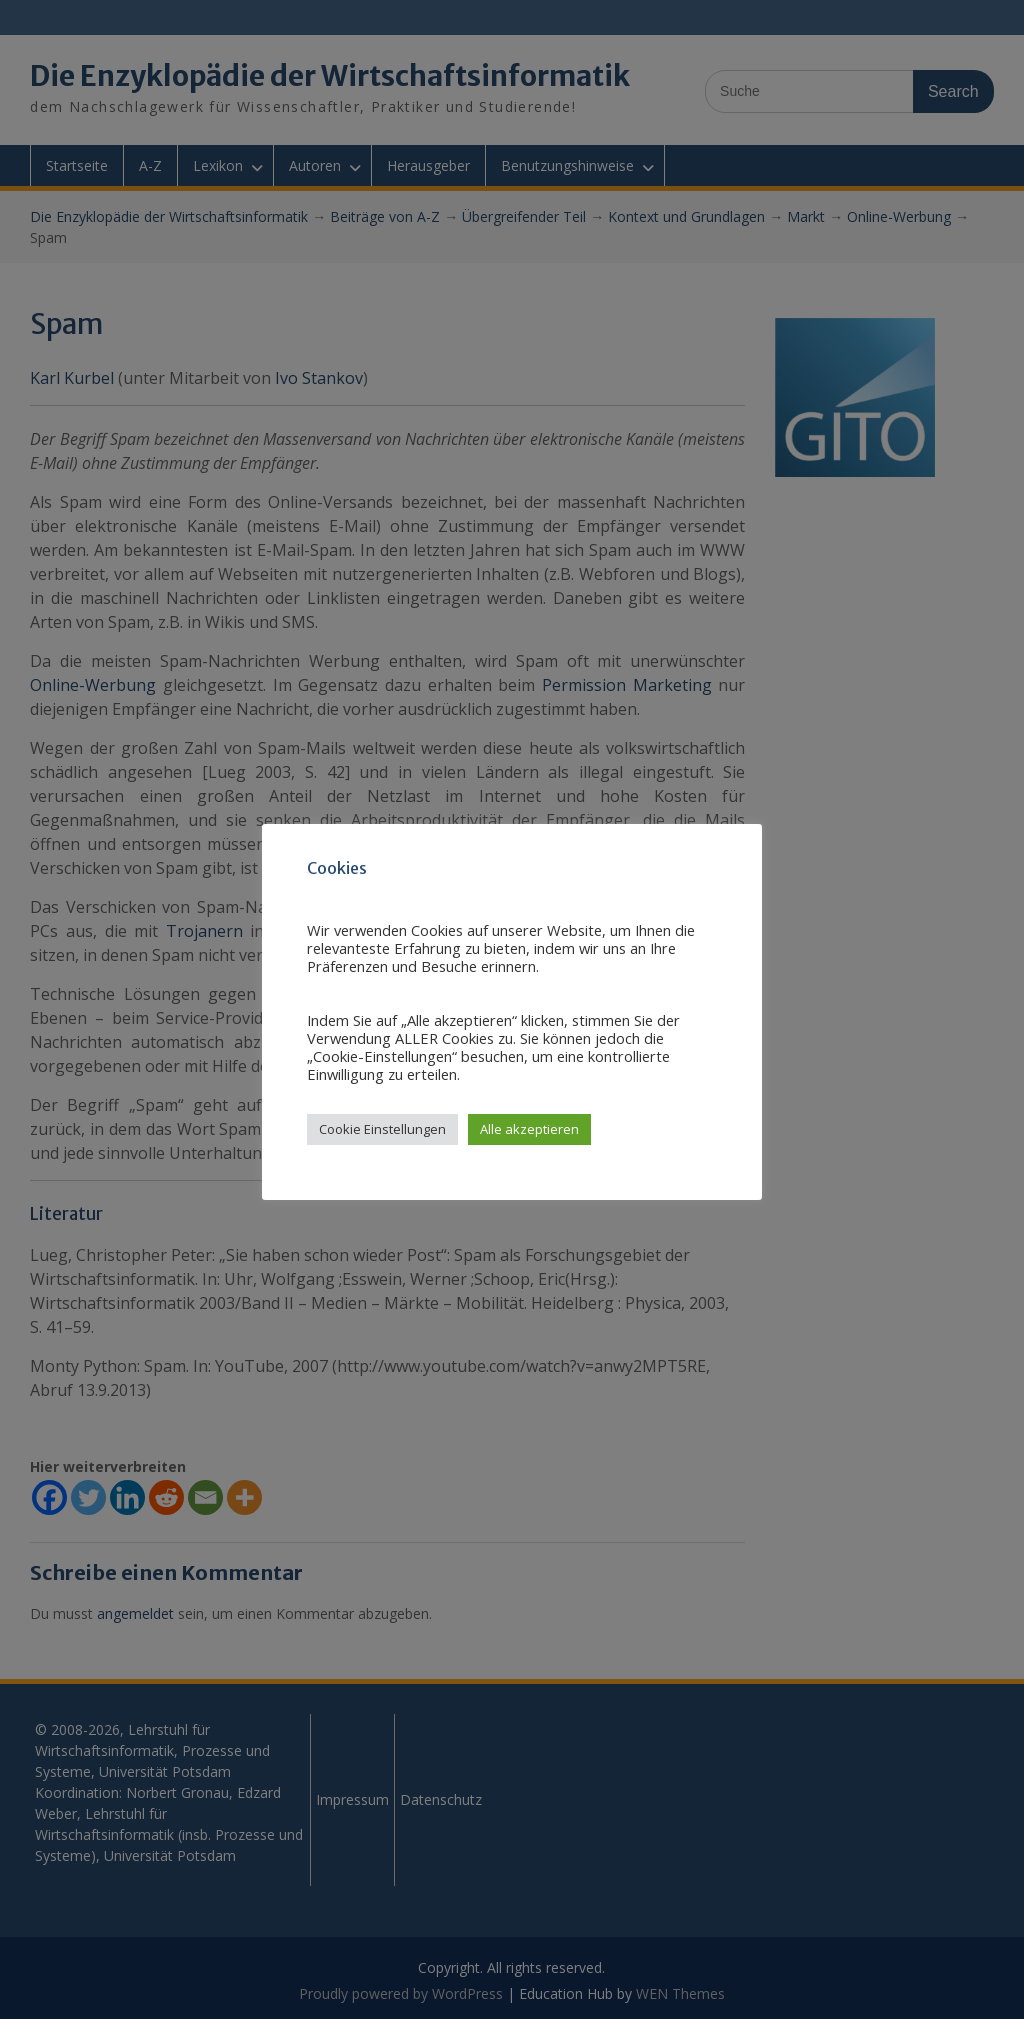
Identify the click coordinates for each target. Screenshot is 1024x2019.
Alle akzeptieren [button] (529, 1129)
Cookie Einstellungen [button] (382, 1129)
